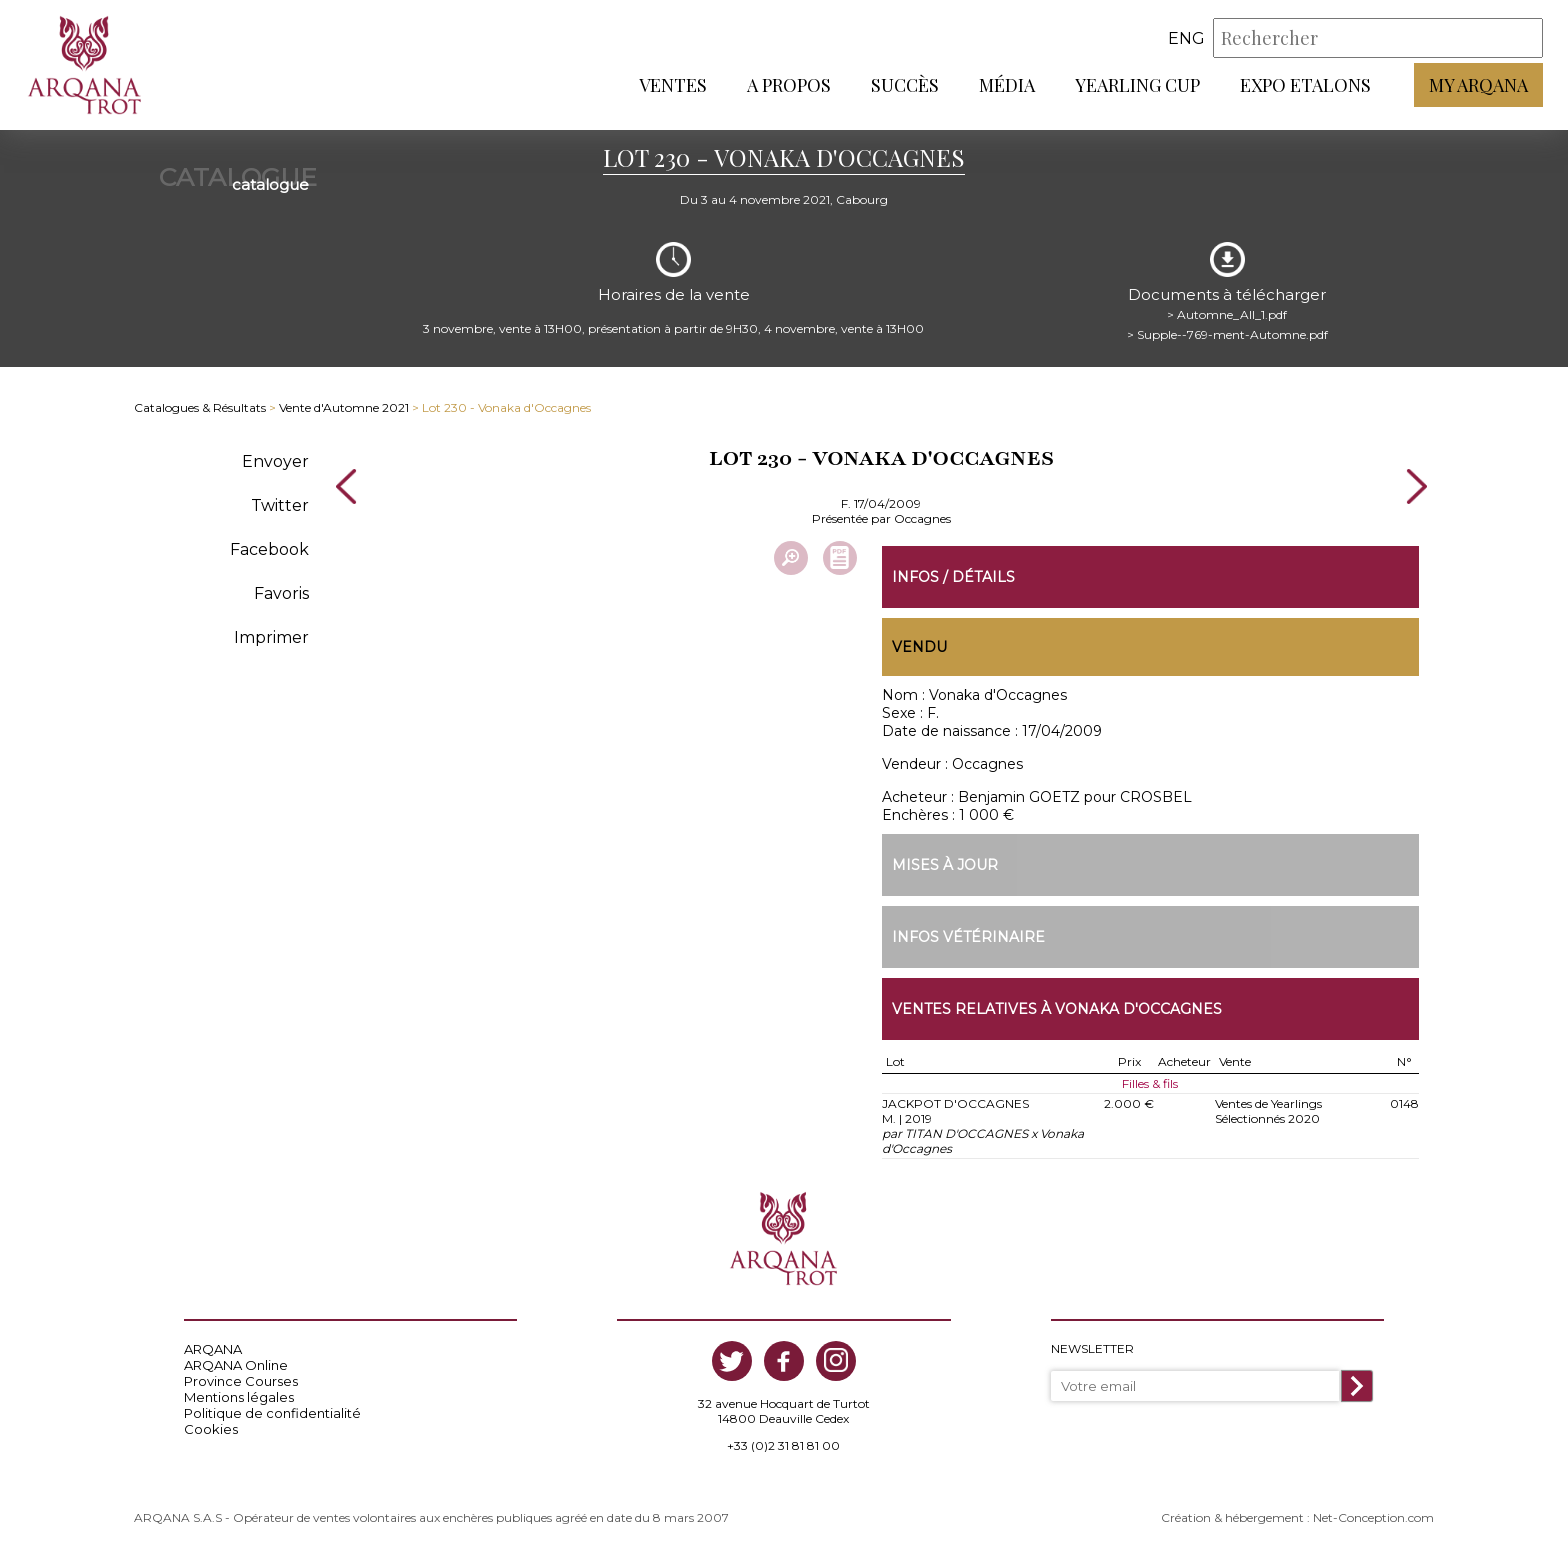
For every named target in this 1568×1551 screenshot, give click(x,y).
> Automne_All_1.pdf (1227, 314)
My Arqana (1478, 85)
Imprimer (271, 637)
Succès (905, 85)
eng (1186, 38)
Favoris (281, 593)
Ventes (673, 85)
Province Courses (241, 1381)
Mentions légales (239, 1397)
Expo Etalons (1305, 85)
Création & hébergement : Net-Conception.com (1297, 1517)
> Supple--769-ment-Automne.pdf (1227, 334)
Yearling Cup (1137, 85)
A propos (789, 85)
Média (1007, 85)
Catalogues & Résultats (200, 407)
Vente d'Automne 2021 (344, 407)
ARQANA (213, 1349)
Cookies (211, 1429)
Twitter (280, 505)
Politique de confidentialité (272, 1413)
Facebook (269, 549)
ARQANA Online (236, 1365)
